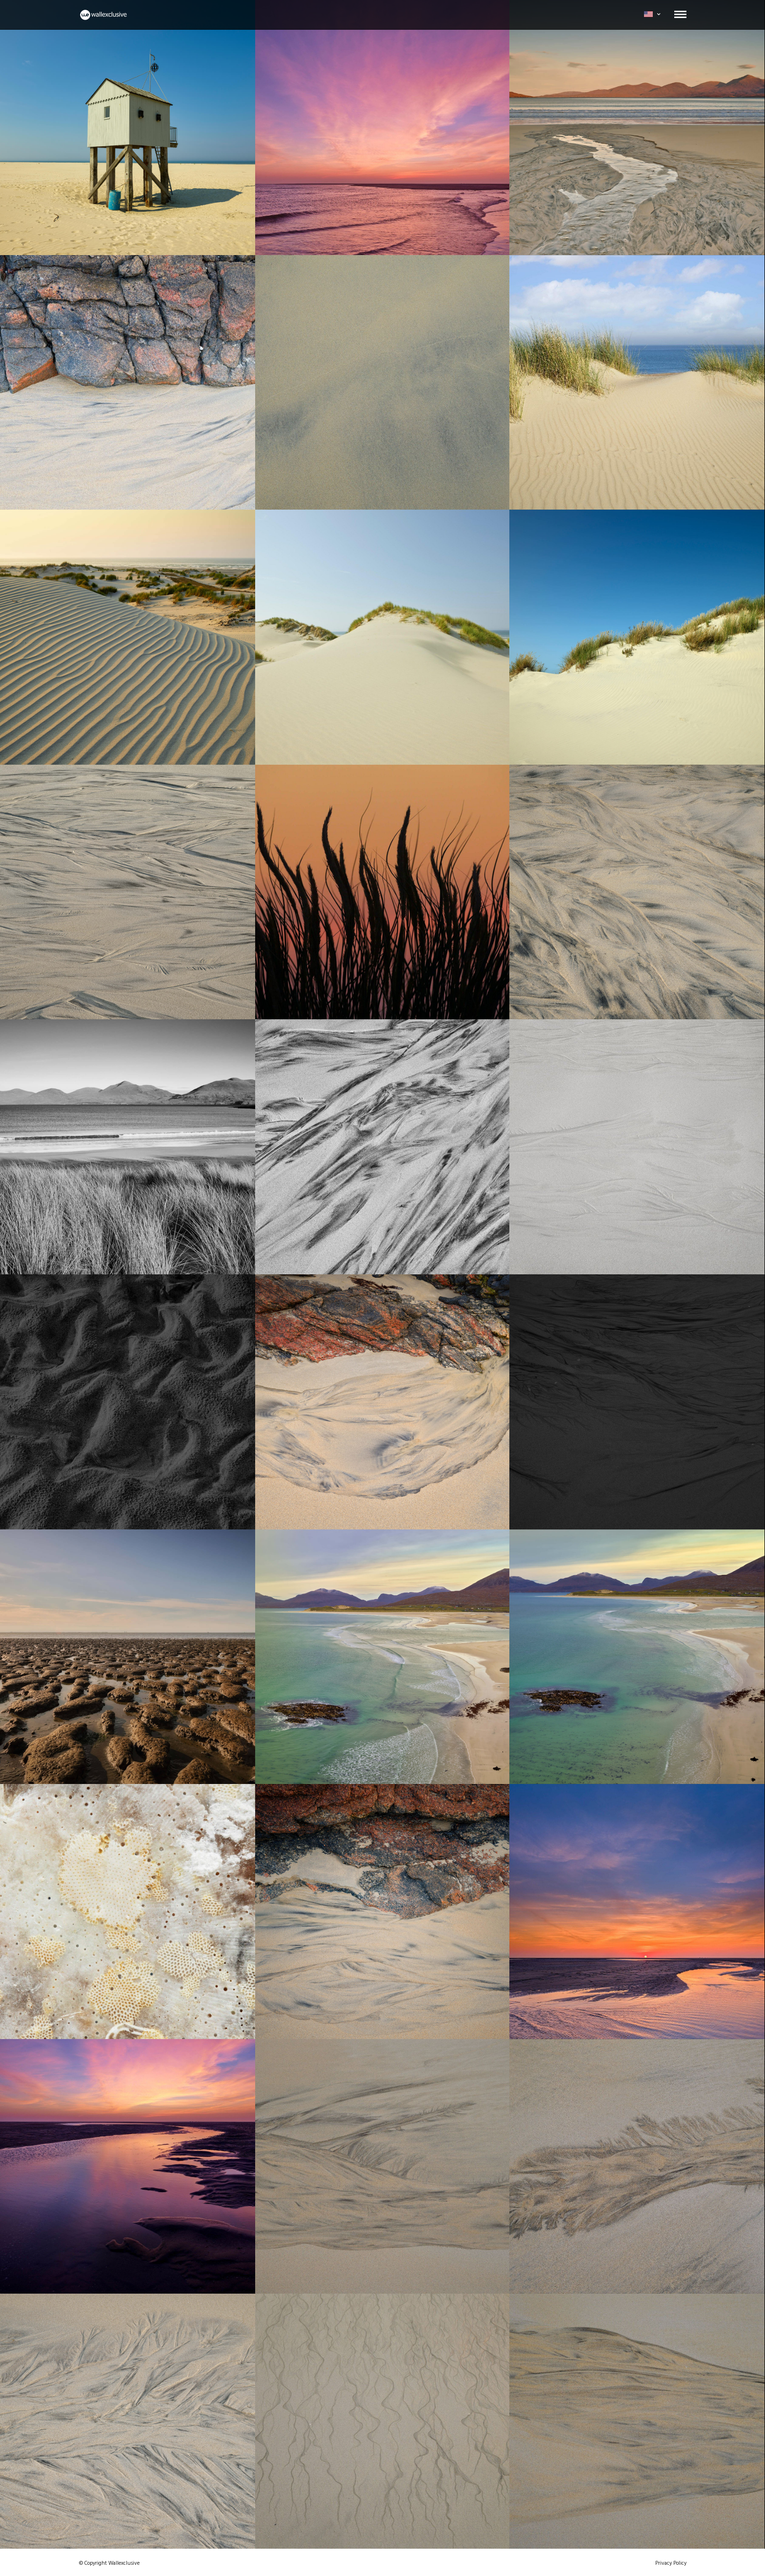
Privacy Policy (670, 2563)
